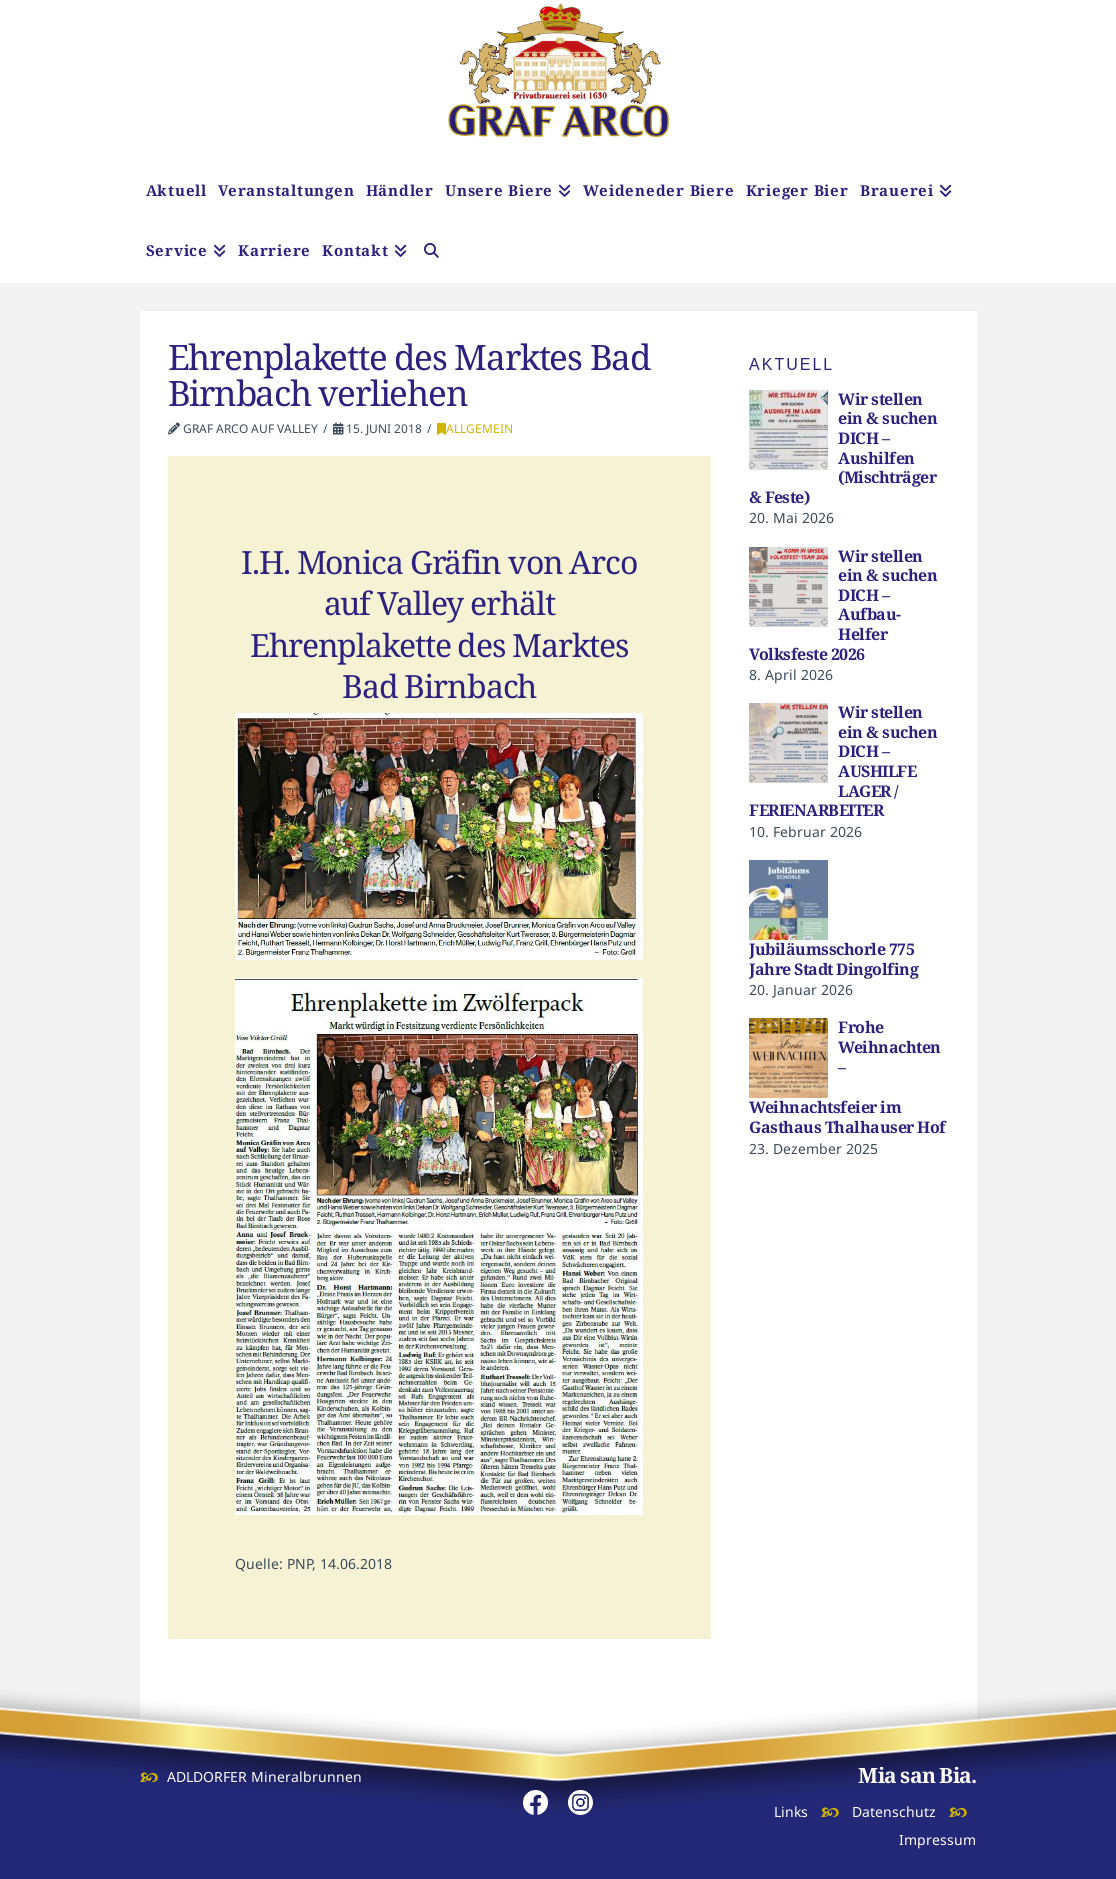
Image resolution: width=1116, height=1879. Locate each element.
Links (791, 1811)
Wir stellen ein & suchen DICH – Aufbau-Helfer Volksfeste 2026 (843, 605)
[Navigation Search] (431, 253)
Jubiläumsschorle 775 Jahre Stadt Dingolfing (833, 959)
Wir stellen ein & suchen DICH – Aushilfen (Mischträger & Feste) (843, 448)
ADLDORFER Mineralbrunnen (264, 1776)
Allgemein (475, 428)
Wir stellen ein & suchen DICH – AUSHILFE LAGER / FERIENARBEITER (843, 761)
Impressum (937, 1839)
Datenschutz (894, 1811)
